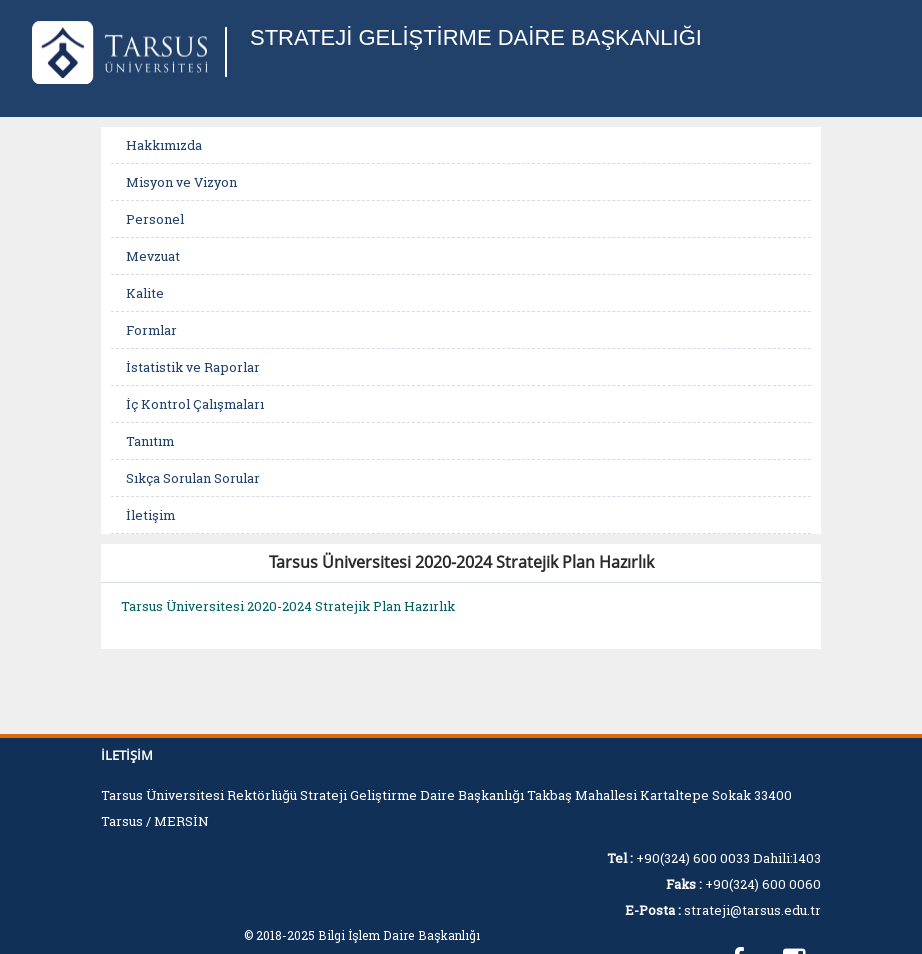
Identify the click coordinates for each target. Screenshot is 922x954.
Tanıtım (150, 441)
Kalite (145, 293)
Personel (155, 219)
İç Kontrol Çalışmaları (195, 404)
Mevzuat (153, 256)
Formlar (151, 330)
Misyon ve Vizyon (181, 182)
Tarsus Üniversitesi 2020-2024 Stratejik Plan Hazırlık (288, 606)
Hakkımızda (164, 145)
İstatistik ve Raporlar (193, 367)
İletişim (150, 515)
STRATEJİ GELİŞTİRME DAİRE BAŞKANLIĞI (476, 37)
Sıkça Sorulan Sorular (193, 478)
